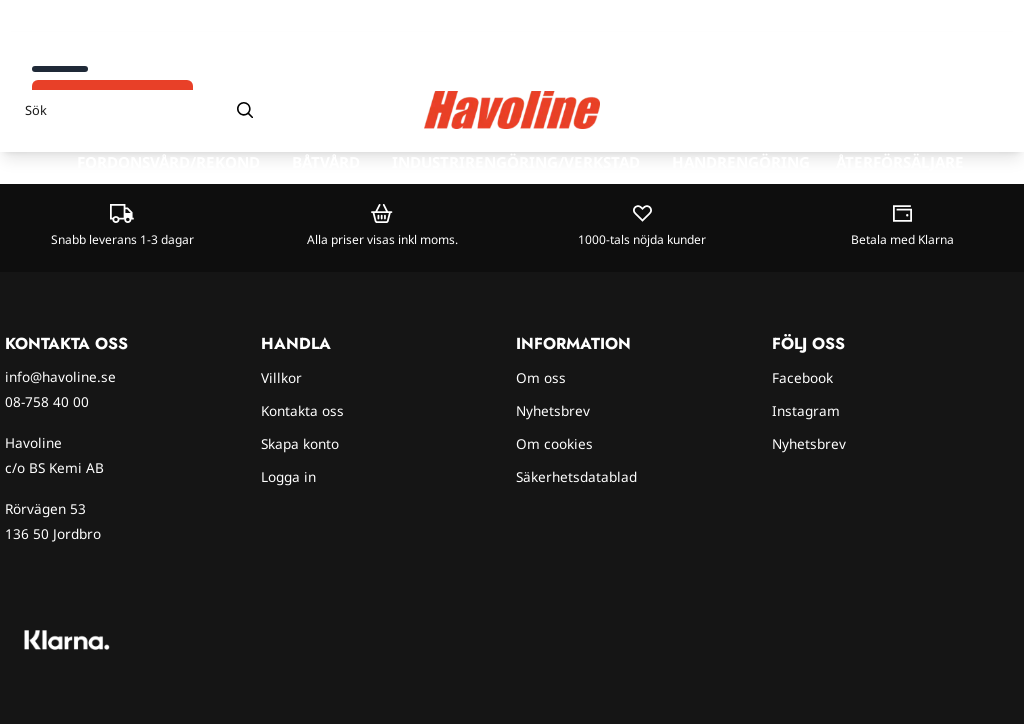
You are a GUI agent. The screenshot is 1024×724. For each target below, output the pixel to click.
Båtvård (326, 162)
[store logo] (512, 110)
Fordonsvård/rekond (168, 162)
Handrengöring (741, 162)
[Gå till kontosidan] (951, 110)
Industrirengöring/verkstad (516, 162)
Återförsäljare (900, 162)
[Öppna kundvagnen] (989, 110)
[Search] (245, 110)
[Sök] (140, 110)
